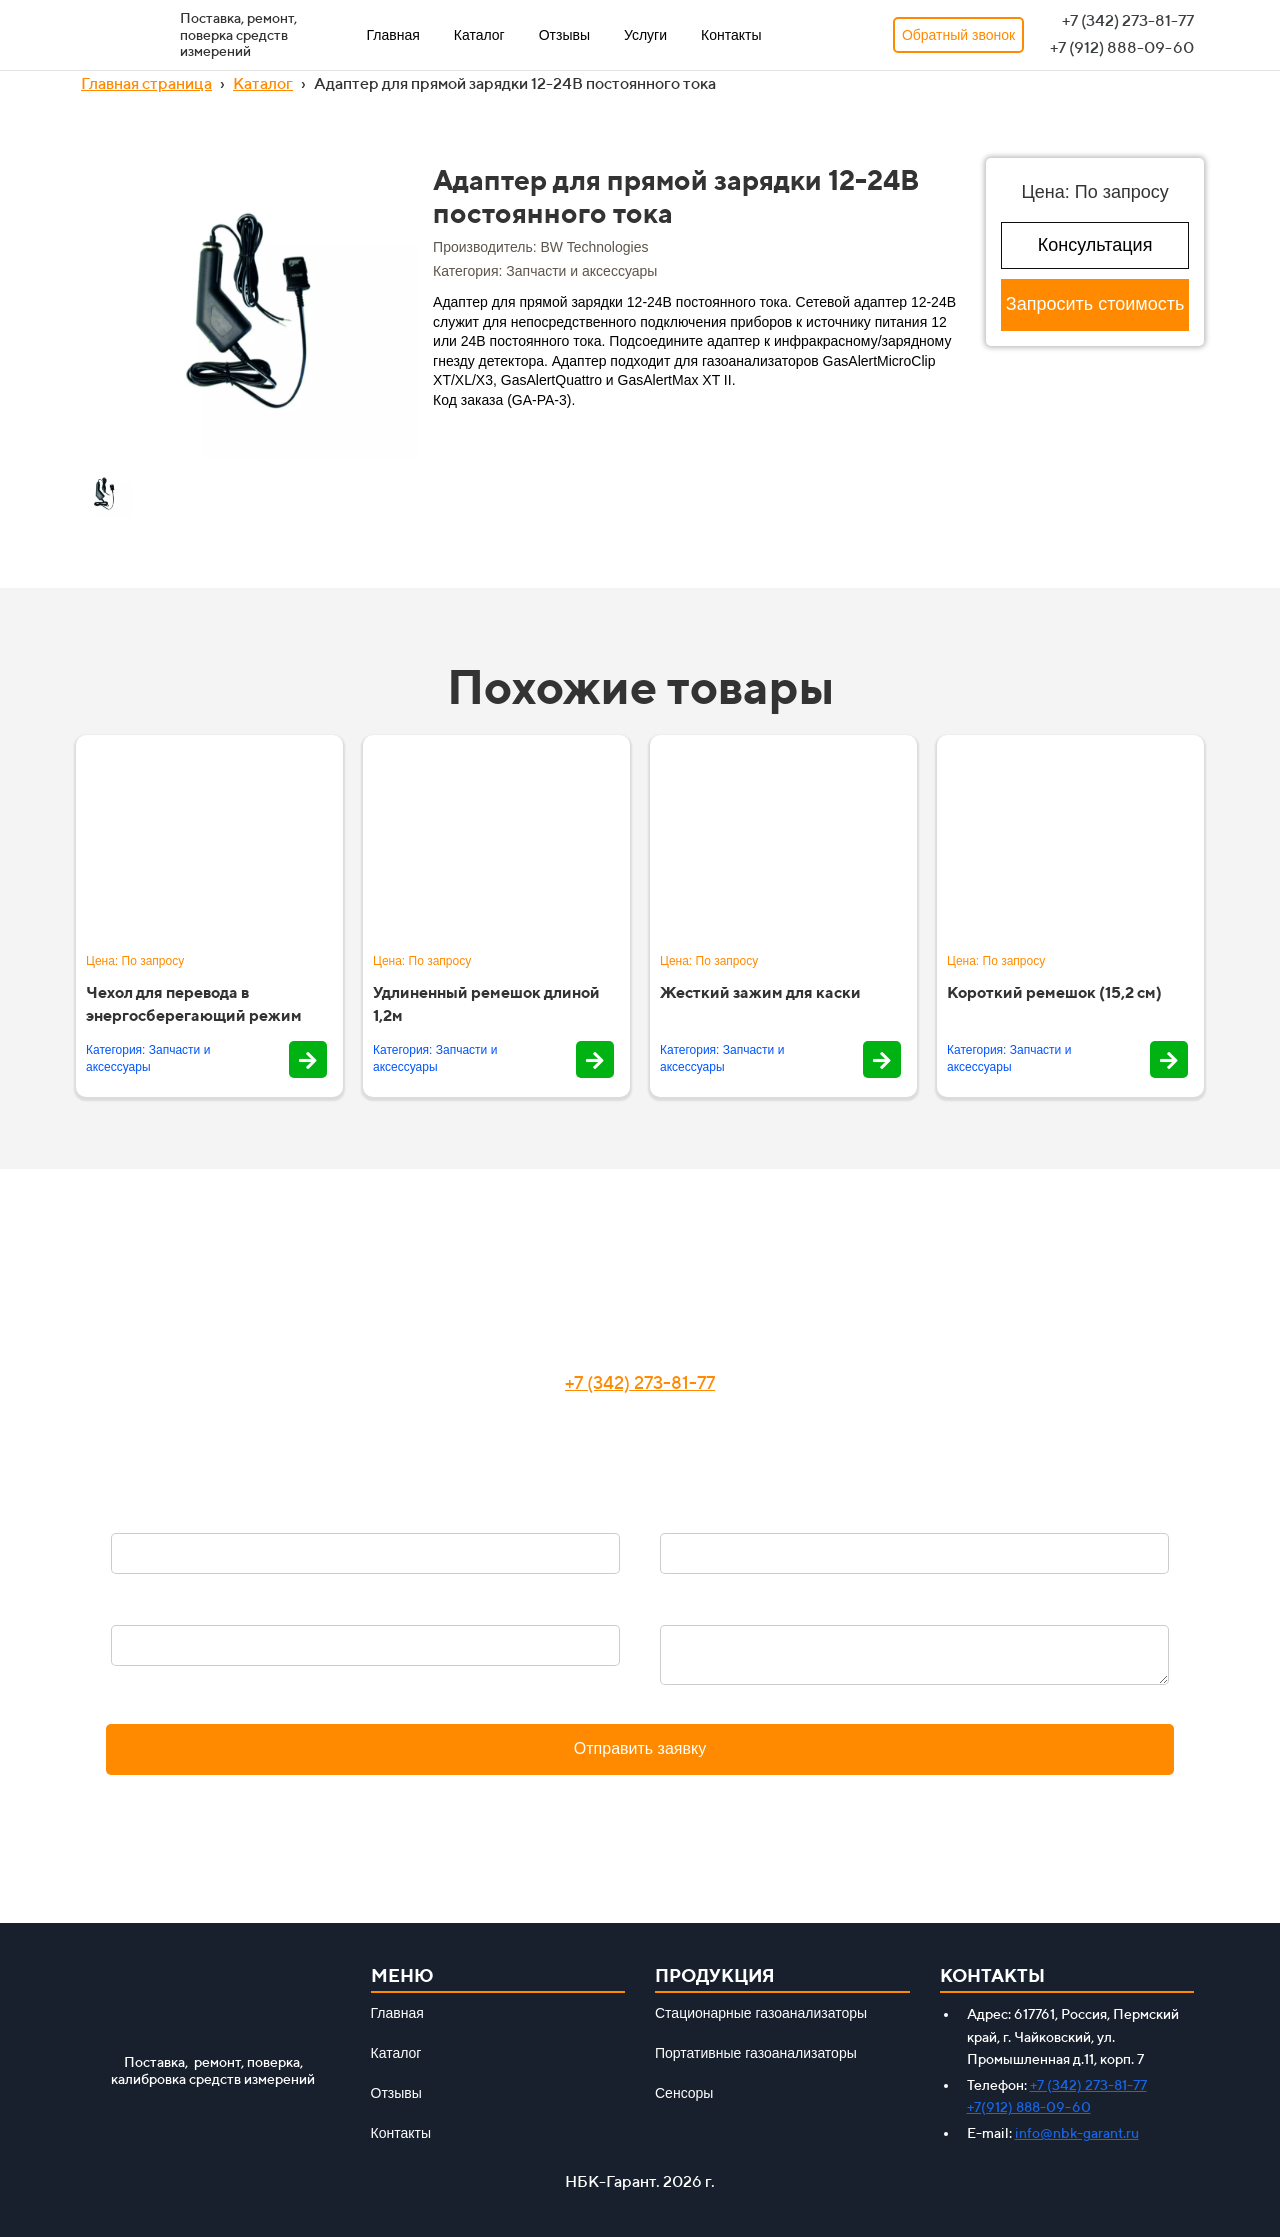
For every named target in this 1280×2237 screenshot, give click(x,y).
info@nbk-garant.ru (1077, 2133)
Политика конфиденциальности (640, 1798)
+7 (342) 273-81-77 (640, 1382)
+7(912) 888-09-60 (1029, 2107)
